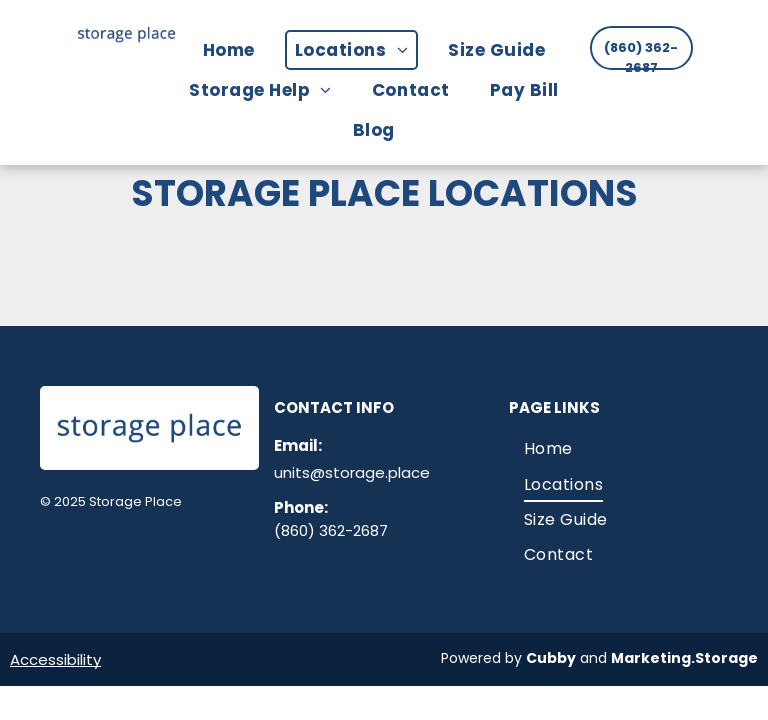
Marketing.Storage (684, 658)
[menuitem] (239, 50)
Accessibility (55, 659)
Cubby (551, 658)
